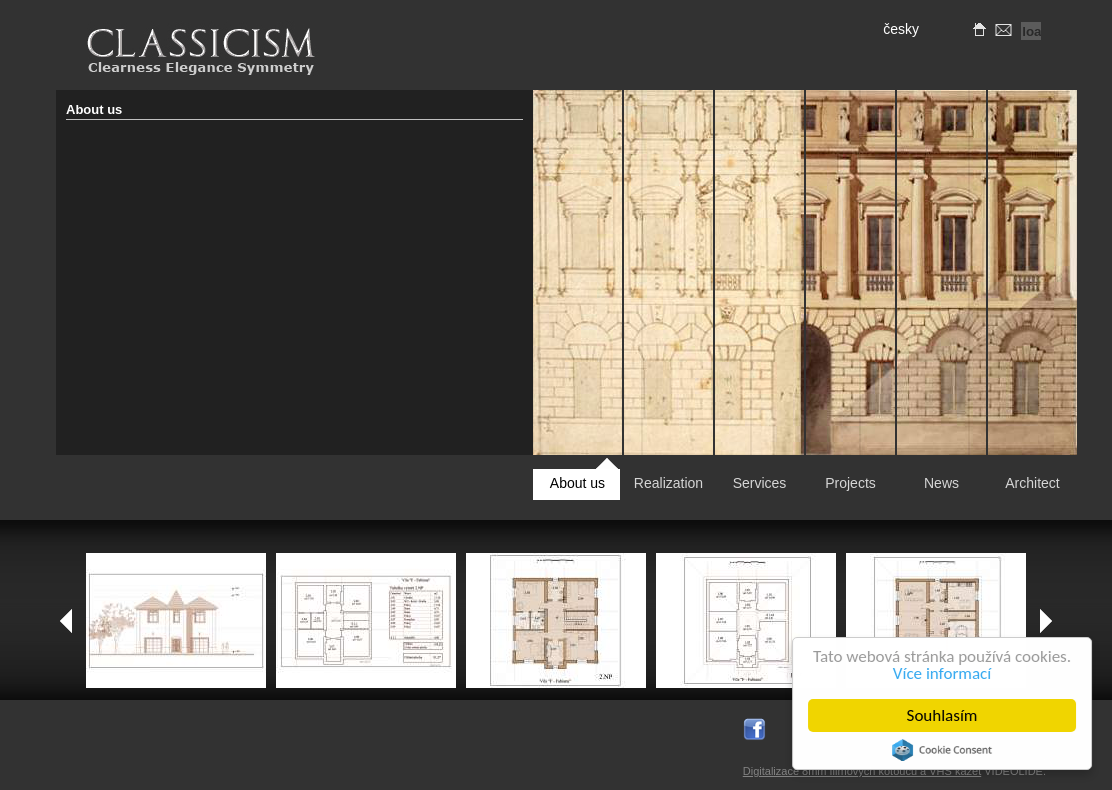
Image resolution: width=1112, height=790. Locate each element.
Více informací (942, 673)
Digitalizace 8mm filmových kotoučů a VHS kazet (862, 771)
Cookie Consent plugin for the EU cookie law (942, 750)
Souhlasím (942, 715)
